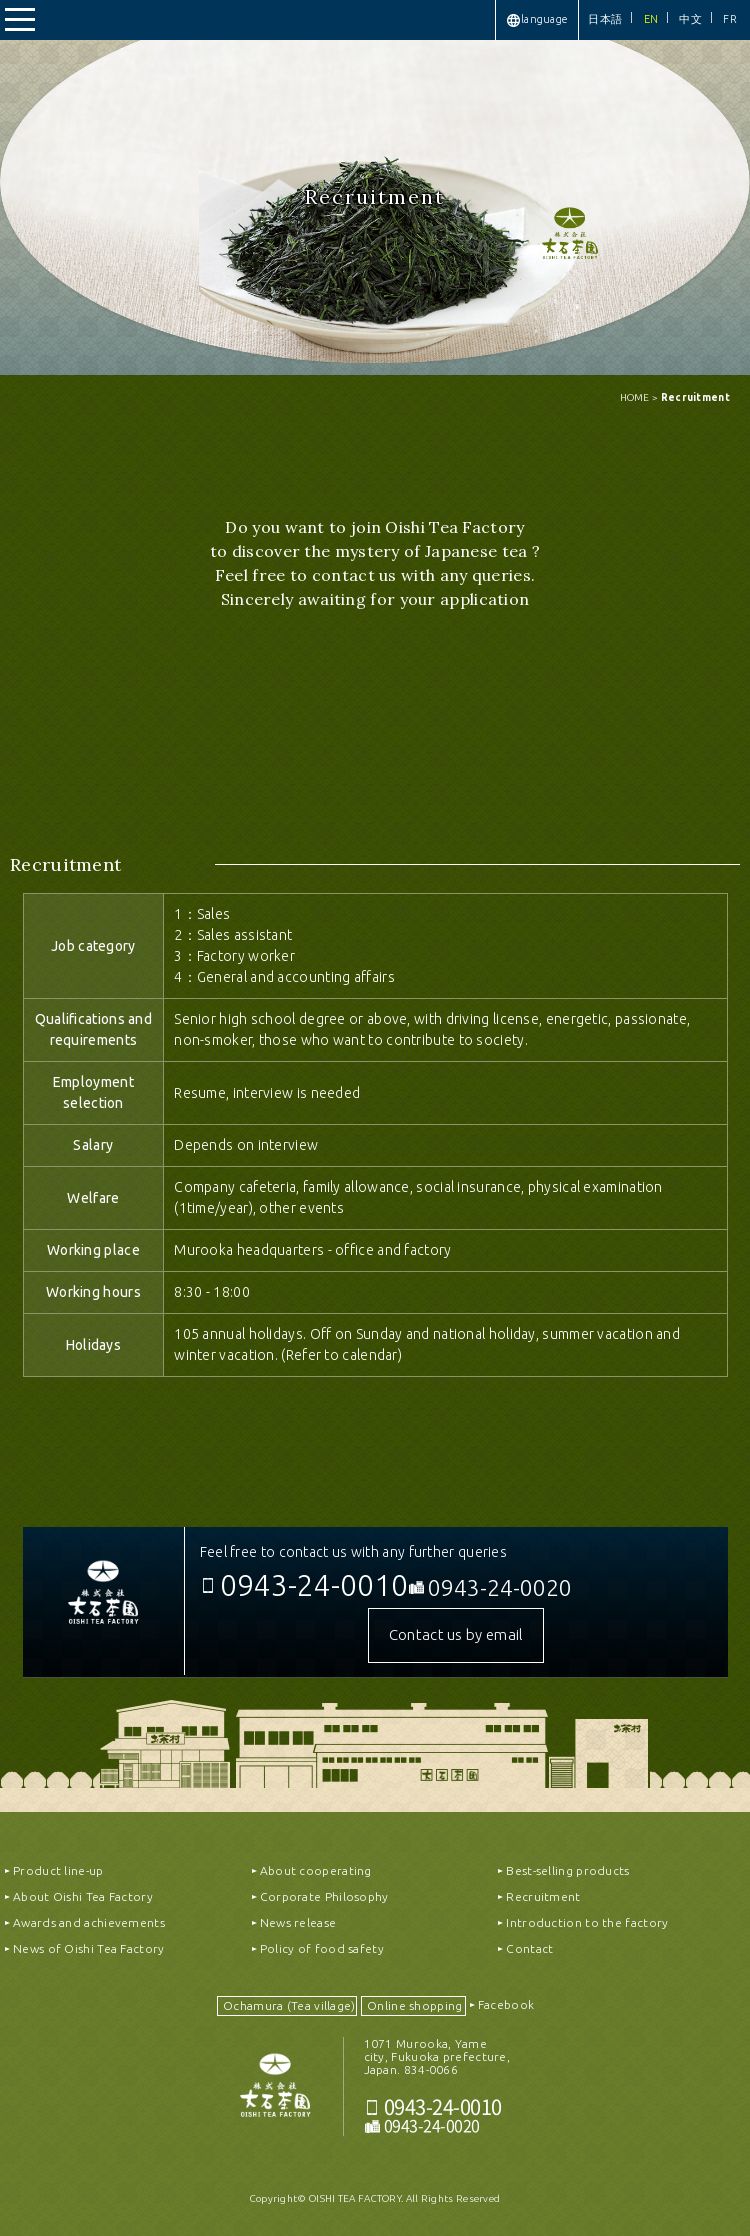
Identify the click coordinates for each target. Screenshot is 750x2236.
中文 (690, 19)
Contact (529, 1948)
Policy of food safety (322, 1948)
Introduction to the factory (587, 1922)
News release (298, 1922)
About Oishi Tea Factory (83, 1896)
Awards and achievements (89, 1922)
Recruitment (543, 1896)
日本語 (605, 19)
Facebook (505, 2004)
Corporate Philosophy (324, 1896)
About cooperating (316, 1870)
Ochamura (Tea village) (289, 2005)
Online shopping (415, 2005)
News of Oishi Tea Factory (89, 1948)
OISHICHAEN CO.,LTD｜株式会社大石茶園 (103, 1601)
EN (651, 19)
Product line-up (58, 1870)
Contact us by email (456, 1634)
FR (730, 19)
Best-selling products (567, 1870)
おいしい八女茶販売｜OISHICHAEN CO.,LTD (275, 2094)
